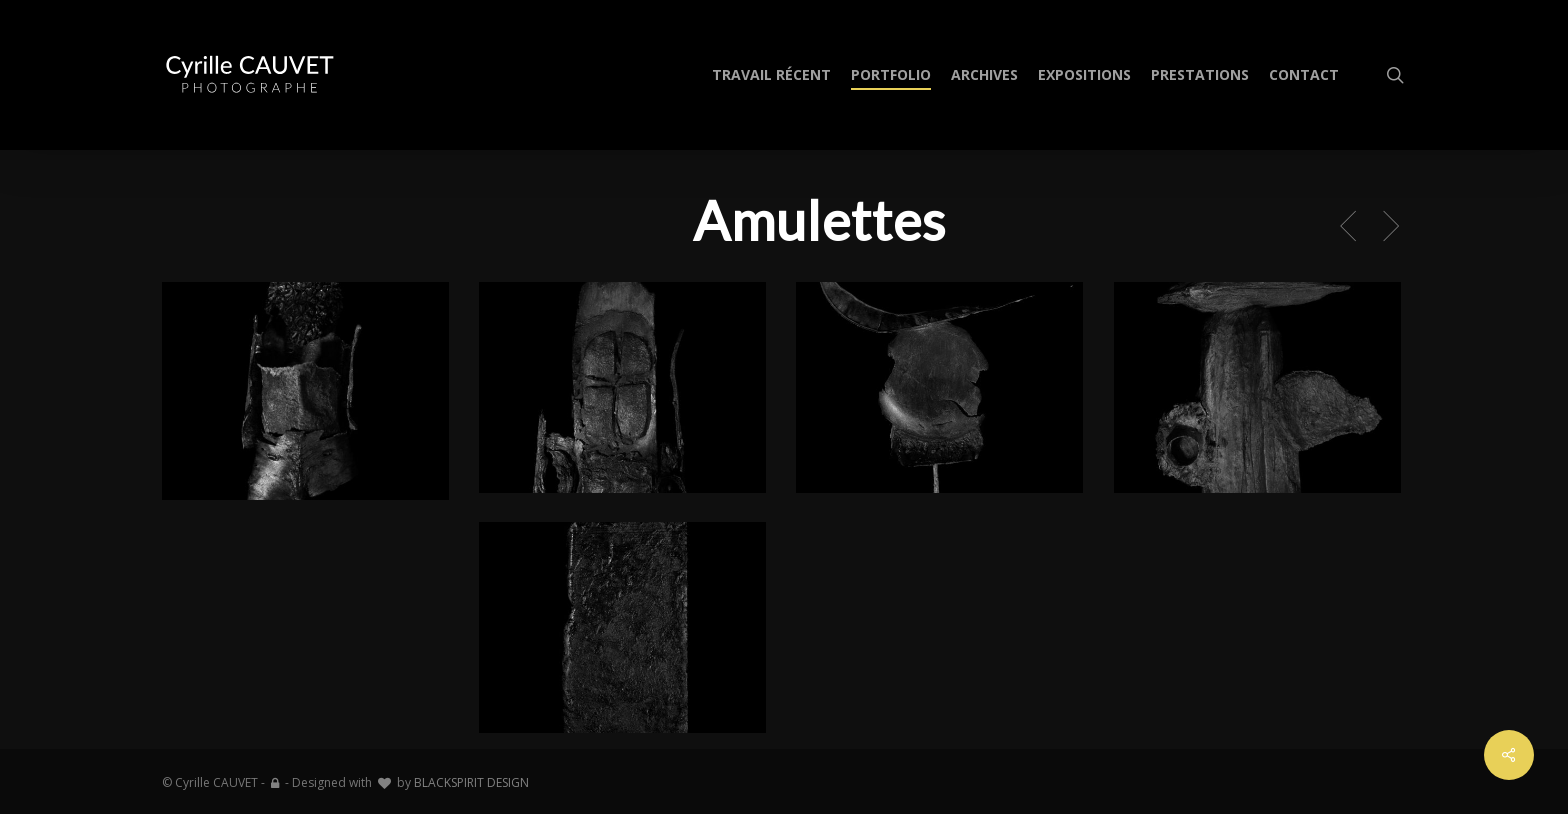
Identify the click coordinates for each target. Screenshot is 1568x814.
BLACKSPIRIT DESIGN (471, 782)
